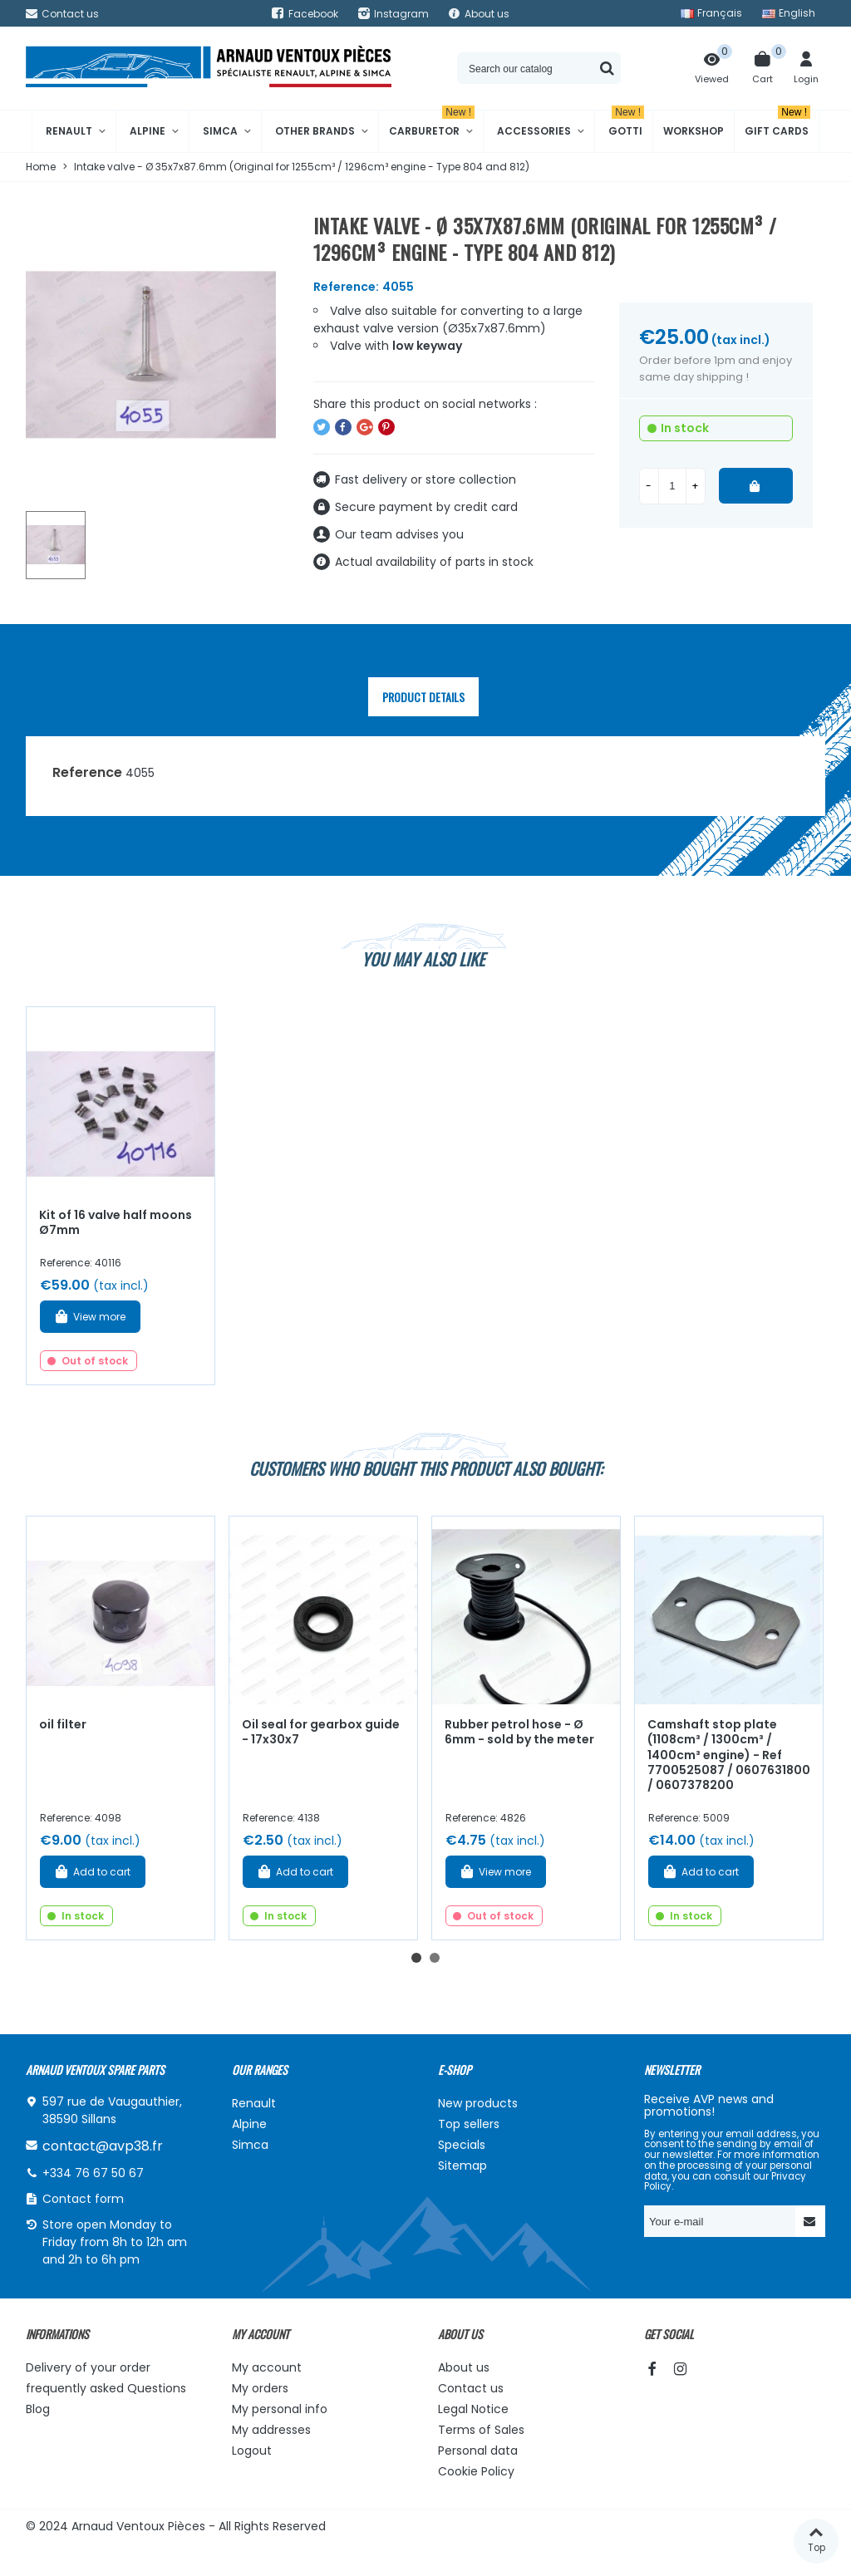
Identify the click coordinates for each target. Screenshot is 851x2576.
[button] (416, 1958)
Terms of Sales (481, 2429)
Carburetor (432, 124)
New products (478, 2103)
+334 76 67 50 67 (93, 2173)
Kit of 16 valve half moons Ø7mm (115, 1222)
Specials (461, 2144)
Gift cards (777, 124)
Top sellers (468, 2124)
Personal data (478, 2450)
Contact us (471, 2388)
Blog (38, 2409)
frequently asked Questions (106, 2388)
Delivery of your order (88, 2367)
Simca (220, 131)
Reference (87, 772)
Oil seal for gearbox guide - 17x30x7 (321, 1732)
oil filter (62, 1724)
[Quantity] (672, 486)
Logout (252, 2450)
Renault (69, 131)
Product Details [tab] (423, 696)
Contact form (83, 2198)
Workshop (693, 131)
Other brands (315, 131)
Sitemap (462, 2165)
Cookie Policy (476, 2471)
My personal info (279, 2409)
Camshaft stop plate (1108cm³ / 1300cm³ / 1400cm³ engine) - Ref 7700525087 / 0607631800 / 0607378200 (728, 1755)
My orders (260, 2388)
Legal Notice (473, 2409)
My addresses (271, 2429)
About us (463, 2367)
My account (267, 2367)
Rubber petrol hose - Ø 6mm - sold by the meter (519, 1732)
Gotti (626, 124)
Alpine (147, 131)
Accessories (534, 131)
